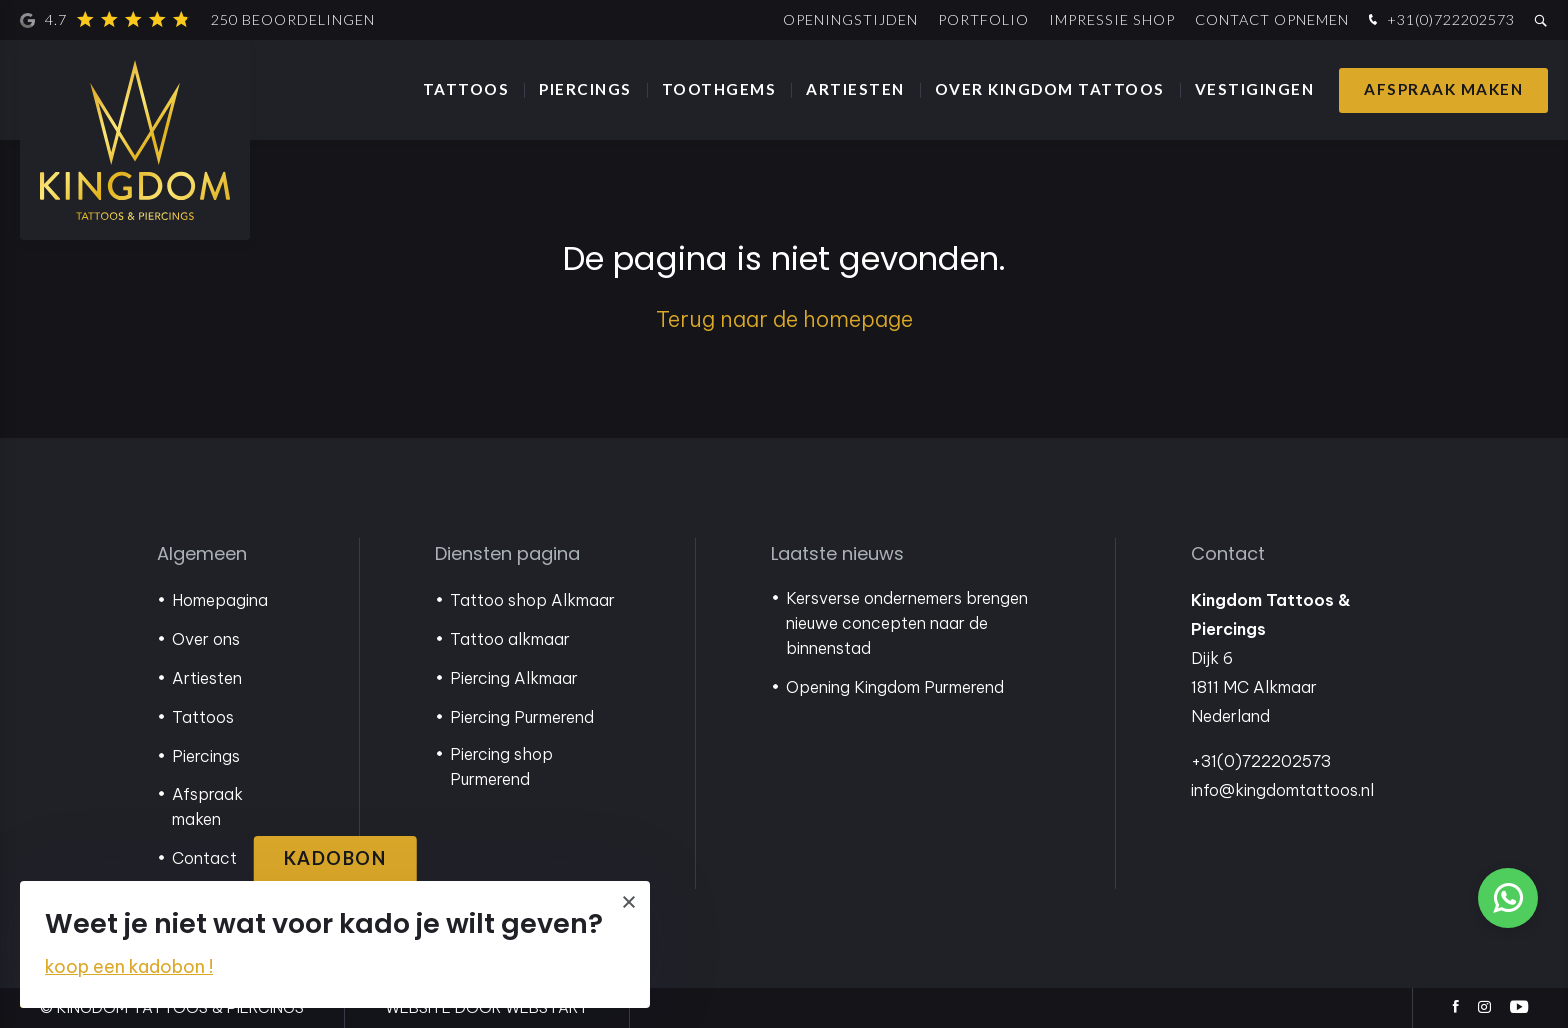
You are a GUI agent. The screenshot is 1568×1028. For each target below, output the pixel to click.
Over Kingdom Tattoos (1050, 89)
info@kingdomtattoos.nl (1282, 790)
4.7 (197, 20)
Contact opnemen (1272, 19)
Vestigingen (1255, 89)
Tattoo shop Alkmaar (532, 600)
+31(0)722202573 (1439, 20)
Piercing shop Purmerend (501, 766)
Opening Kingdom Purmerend (895, 687)
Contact (204, 858)
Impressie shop (1112, 19)
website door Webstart (487, 1007)
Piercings (585, 89)
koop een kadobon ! (129, 966)
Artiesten (855, 89)
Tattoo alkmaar (510, 639)
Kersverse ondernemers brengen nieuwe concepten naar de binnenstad (907, 623)
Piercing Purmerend (522, 717)
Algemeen (202, 553)
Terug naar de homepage (784, 319)
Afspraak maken (1443, 89)
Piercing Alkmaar (514, 678)
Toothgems (719, 89)
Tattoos (466, 89)
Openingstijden (850, 19)
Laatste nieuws (837, 553)
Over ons (206, 639)
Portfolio (983, 19)
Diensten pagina (507, 553)
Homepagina (220, 600)
